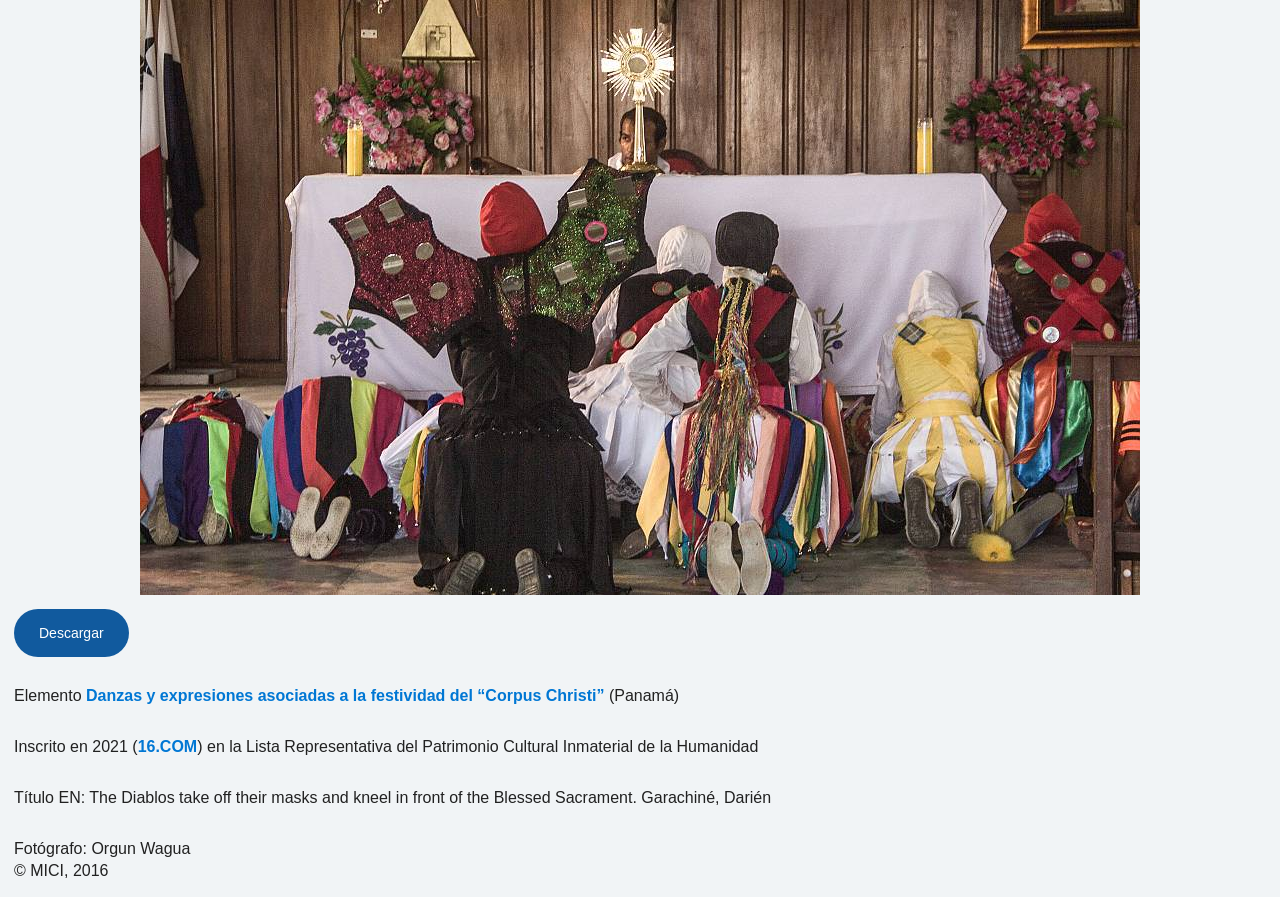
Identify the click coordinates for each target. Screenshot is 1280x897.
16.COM (168, 746)
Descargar (71, 633)
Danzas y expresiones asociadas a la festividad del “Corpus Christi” (345, 695)
